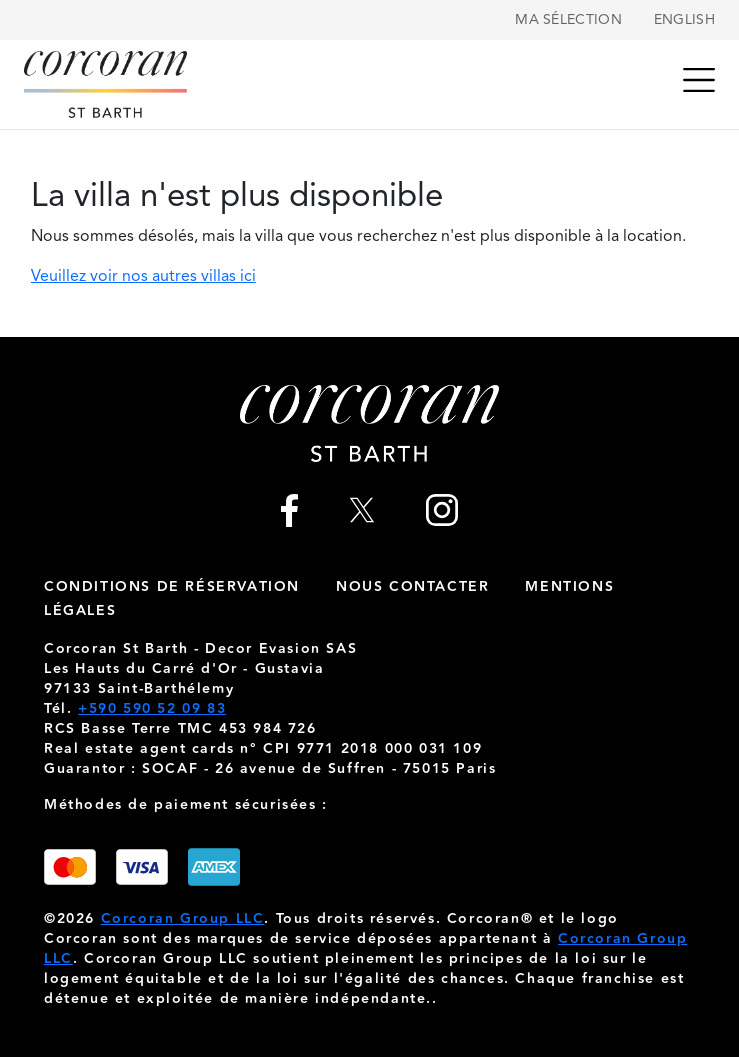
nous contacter (412, 587)
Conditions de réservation (172, 587)
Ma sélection (568, 20)
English (684, 20)
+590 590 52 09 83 (152, 709)
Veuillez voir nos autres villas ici (143, 277)
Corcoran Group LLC (183, 919)
